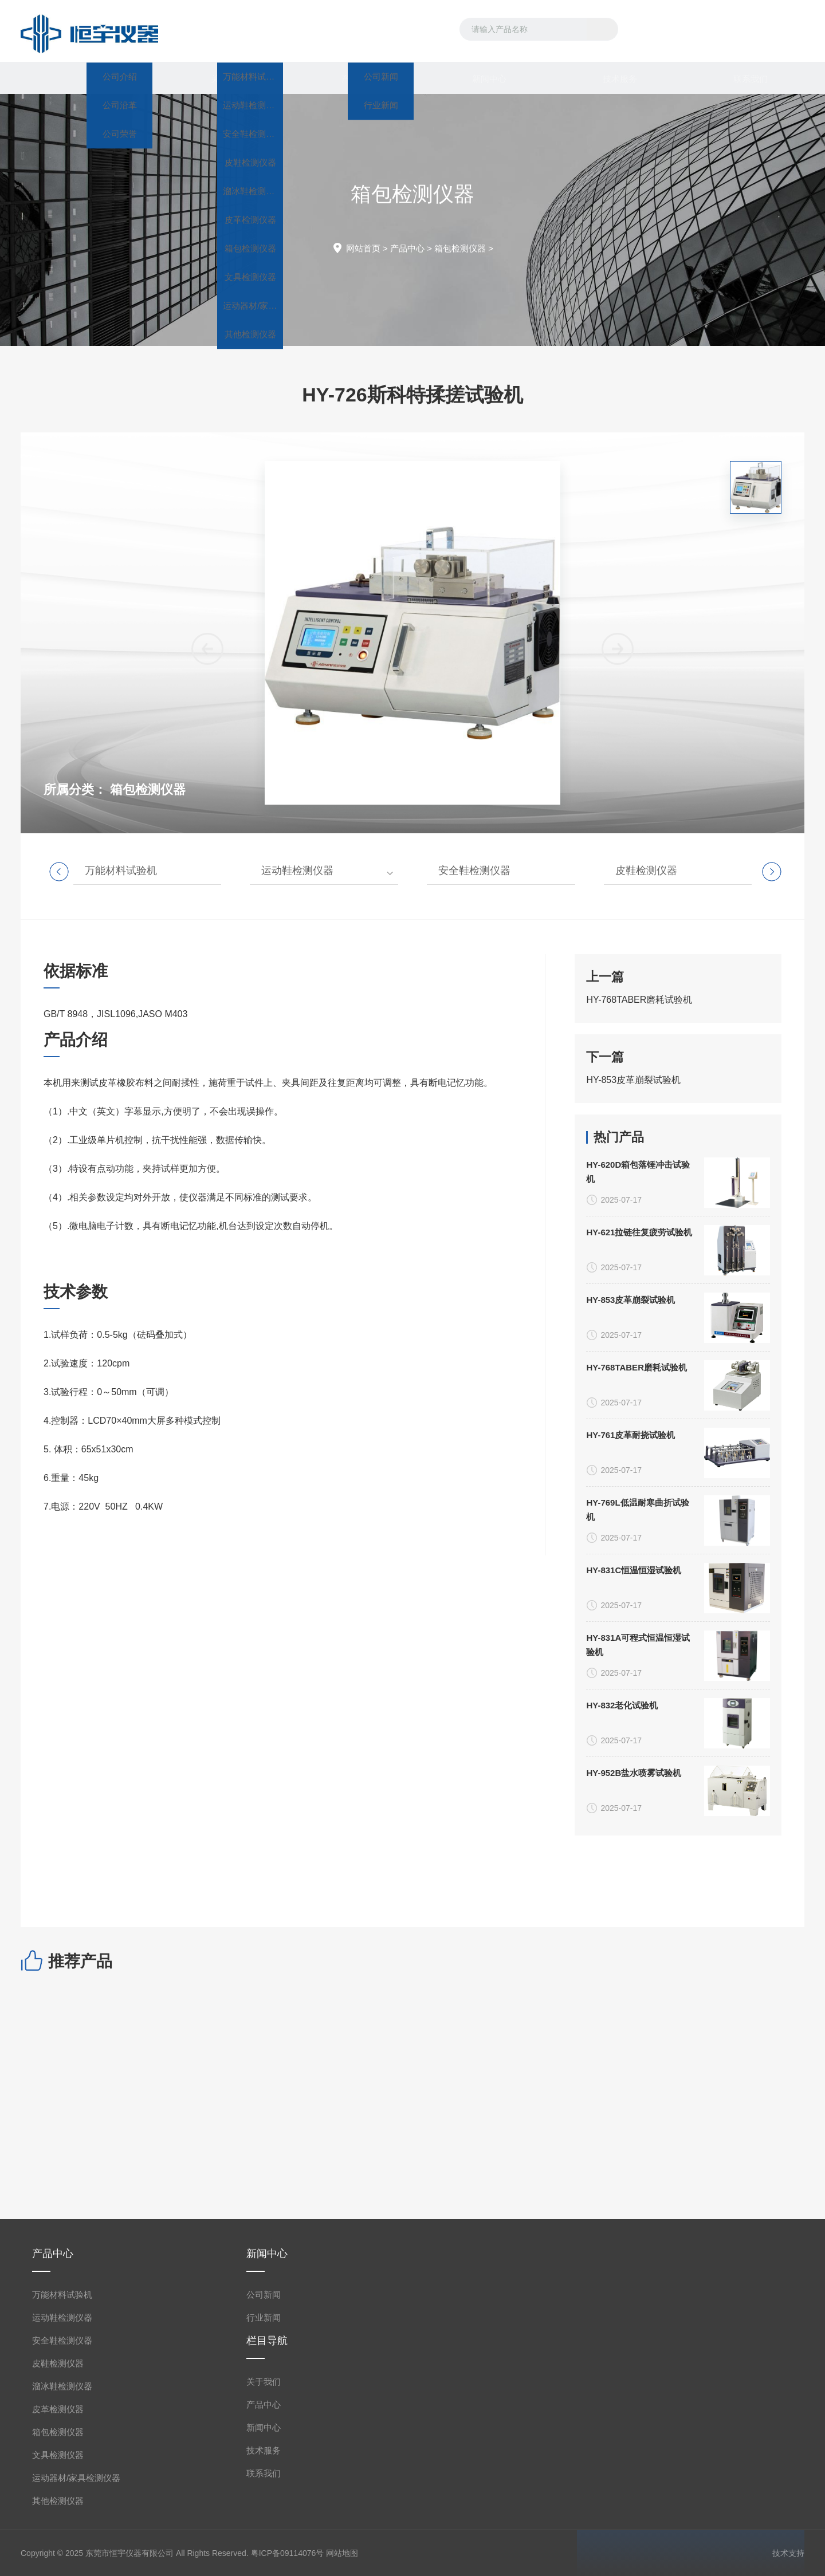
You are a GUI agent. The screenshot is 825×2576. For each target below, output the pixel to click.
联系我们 (739, 78)
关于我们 (216, 78)
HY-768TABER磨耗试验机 (639, 1155)
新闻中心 (477, 78)
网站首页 (363, 248)
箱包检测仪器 (460, 248)
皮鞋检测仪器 (646, 870)
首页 (86, 78)
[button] (618, 981)
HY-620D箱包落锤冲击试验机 (638, 1869)
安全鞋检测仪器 (474, 870)
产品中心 (347, 78)
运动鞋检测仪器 (297, 870)
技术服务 (608, 78)
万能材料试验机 (121, 870)
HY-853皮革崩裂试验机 (633, 1235)
